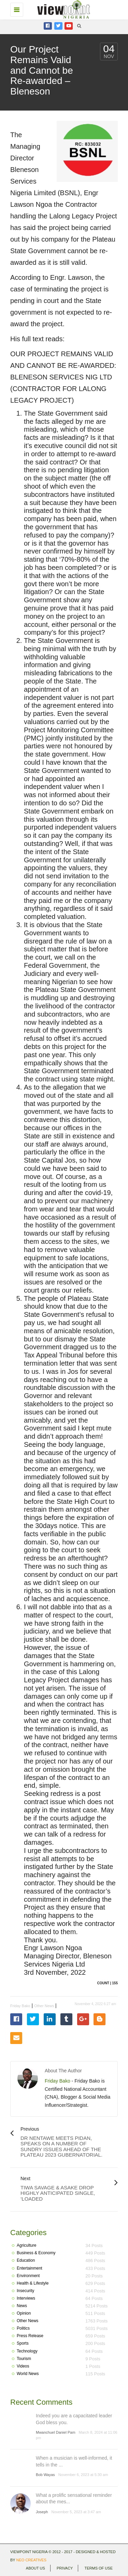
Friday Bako (20, 2006)
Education (26, 2260)
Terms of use (98, 2568)
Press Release (30, 2335)
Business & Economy (36, 2252)
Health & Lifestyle (32, 2283)
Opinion (24, 2313)
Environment (28, 2275)
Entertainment (29, 2268)
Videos (23, 2366)
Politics (23, 2328)
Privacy (65, 2568)
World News (28, 2373)
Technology (27, 2351)
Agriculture (26, 2245)
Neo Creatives (31, 2560)
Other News (44, 2006)
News (22, 2305)
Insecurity (25, 2290)
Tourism (24, 2358)
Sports (23, 2343)
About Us (35, 2568)
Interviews (26, 2298)
